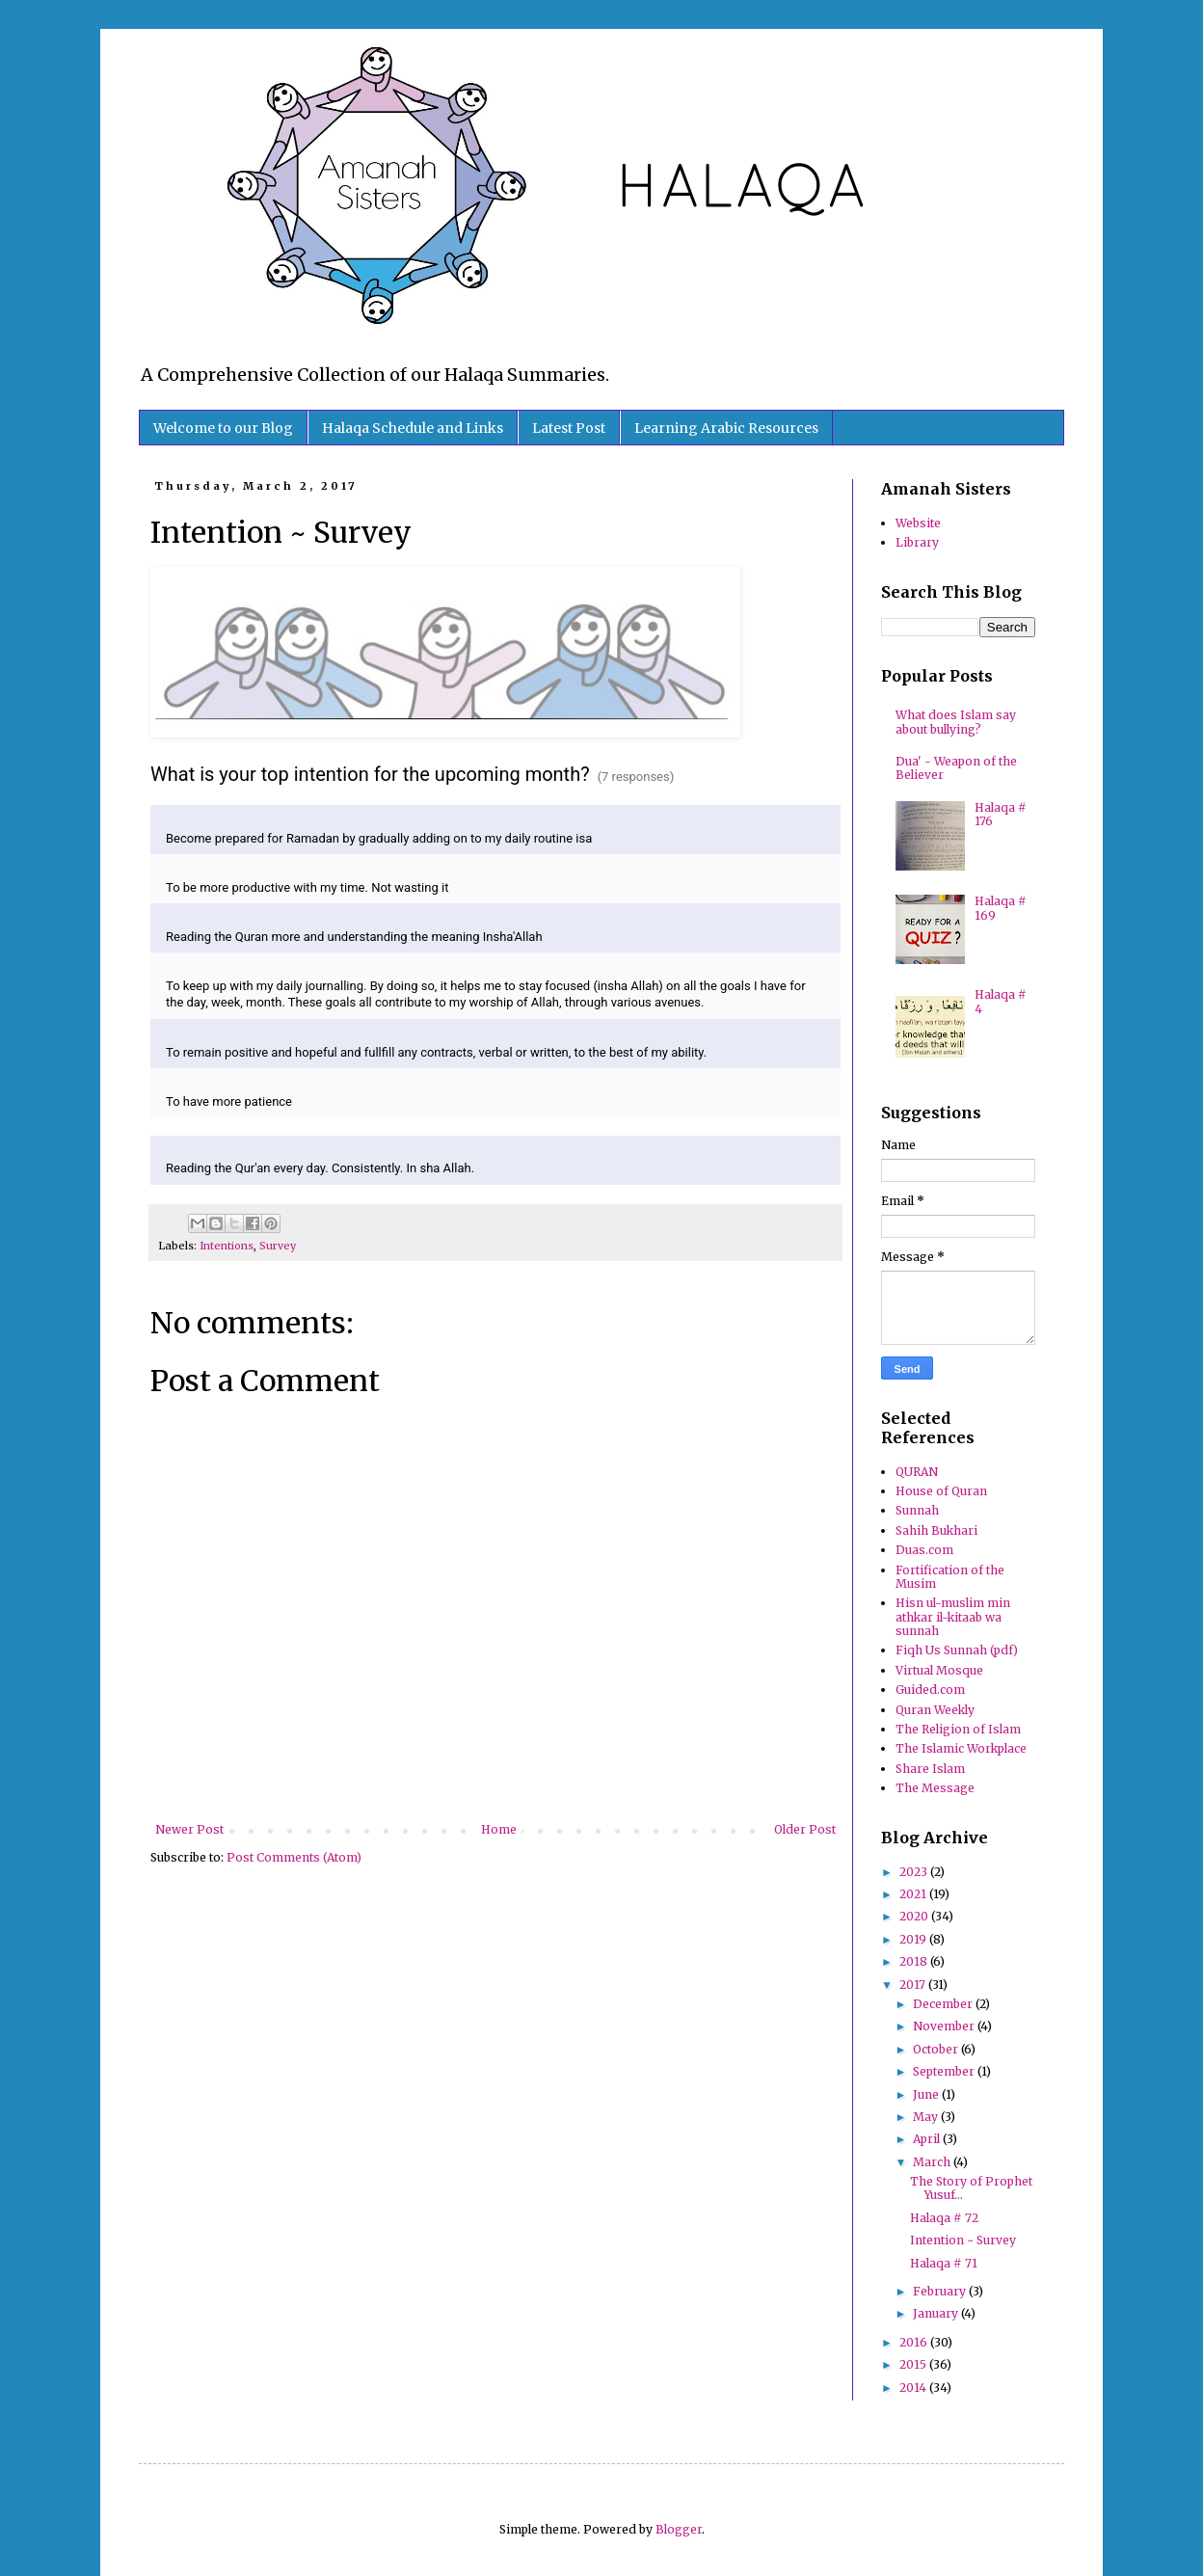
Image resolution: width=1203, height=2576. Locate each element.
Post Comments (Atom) (294, 1857)
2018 (914, 1961)
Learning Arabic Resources (726, 428)
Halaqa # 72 (944, 2218)
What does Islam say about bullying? (956, 722)
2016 (914, 2342)
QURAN (917, 1471)
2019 (914, 1939)
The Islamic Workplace (961, 1748)
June (927, 2094)
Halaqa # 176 (1001, 814)
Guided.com (930, 1689)
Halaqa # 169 (1001, 908)
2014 (914, 2387)
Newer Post (189, 1829)
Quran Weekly (935, 1710)
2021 (914, 1894)
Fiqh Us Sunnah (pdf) (957, 1650)
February (941, 2291)
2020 (915, 1916)
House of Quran (941, 1491)
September (945, 2071)
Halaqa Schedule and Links (412, 428)
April (928, 2139)
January (937, 2313)
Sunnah (917, 1510)
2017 (913, 1984)
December (944, 2004)
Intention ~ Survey (963, 2240)
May (927, 2116)
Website (918, 523)
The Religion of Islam (958, 1729)
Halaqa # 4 (1001, 1001)
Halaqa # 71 (943, 2263)
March (933, 2162)
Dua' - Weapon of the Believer (956, 768)
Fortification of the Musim (950, 1577)
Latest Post (568, 428)
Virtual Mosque (939, 1670)
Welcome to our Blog (223, 428)
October (937, 2049)
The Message (935, 1788)
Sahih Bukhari (936, 1530)
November (945, 2026)
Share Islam (930, 1768)
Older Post (805, 1829)
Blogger (678, 2529)
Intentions (227, 1245)
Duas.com (924, 1550)
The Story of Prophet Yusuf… (971, 2188)
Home (499, 1829)
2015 (914, 2364)
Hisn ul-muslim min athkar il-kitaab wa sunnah (953, 1617)
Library (917, 542)
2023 (914, 1872)
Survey (277, 1245)
